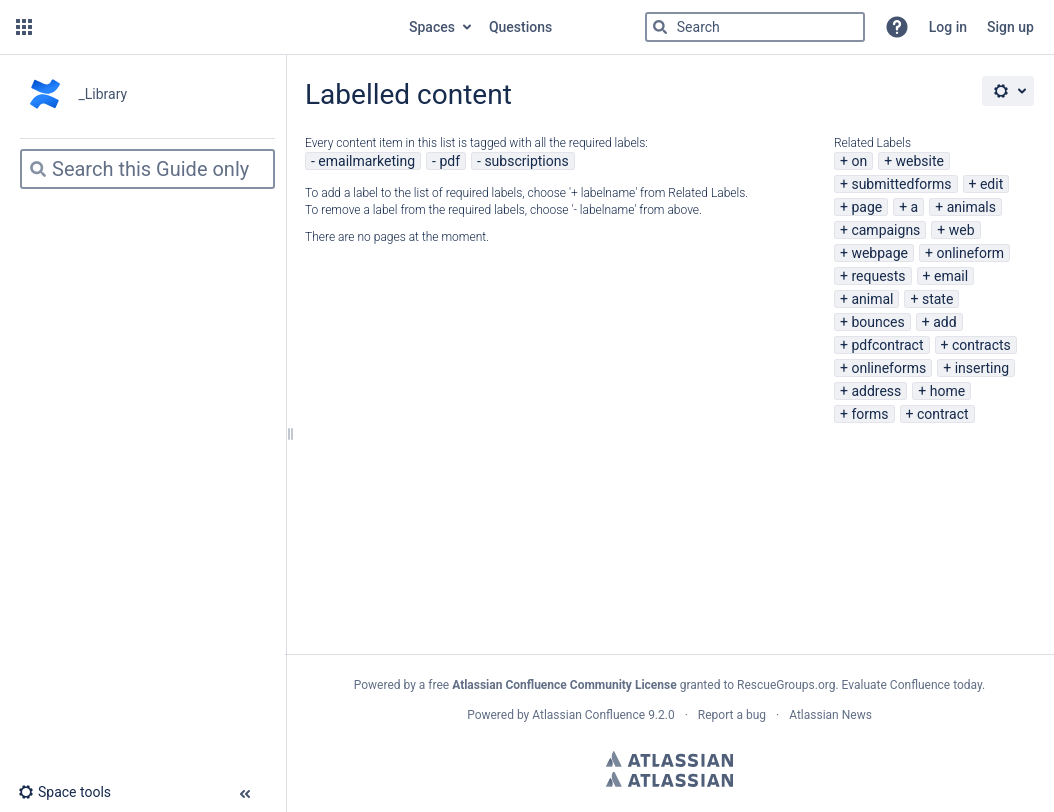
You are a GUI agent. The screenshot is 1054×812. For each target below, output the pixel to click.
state (937, 299)
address (876, 391)
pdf (449, 161)
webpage (879, 253)
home (947, 391)
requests (878, 276)
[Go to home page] (218, 27)
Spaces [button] (432, 27)
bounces (877, 322)
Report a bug (732, 715)
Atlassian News (830, 715)
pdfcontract (887, 345)
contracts (981, 345)
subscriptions (526, 161)
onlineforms (888, 368)
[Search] (660, 27)
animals (971, 207)
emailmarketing (366, 161)
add (944, 322)
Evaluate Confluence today (912, 685)
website (920, 161)
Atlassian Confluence (588, 715)
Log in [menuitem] (948, 27)
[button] (24, 27)
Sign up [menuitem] (1010, 27)
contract (943, 414)
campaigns (885, 230)
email (951, 276)
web (962, 230)
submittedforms (901, 184)
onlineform (970, 253)
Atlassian (669, 759)
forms (869, 414)
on (859, 161)
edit (991, 184)
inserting (982, 368)
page (866, 207)
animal (872, 299)
